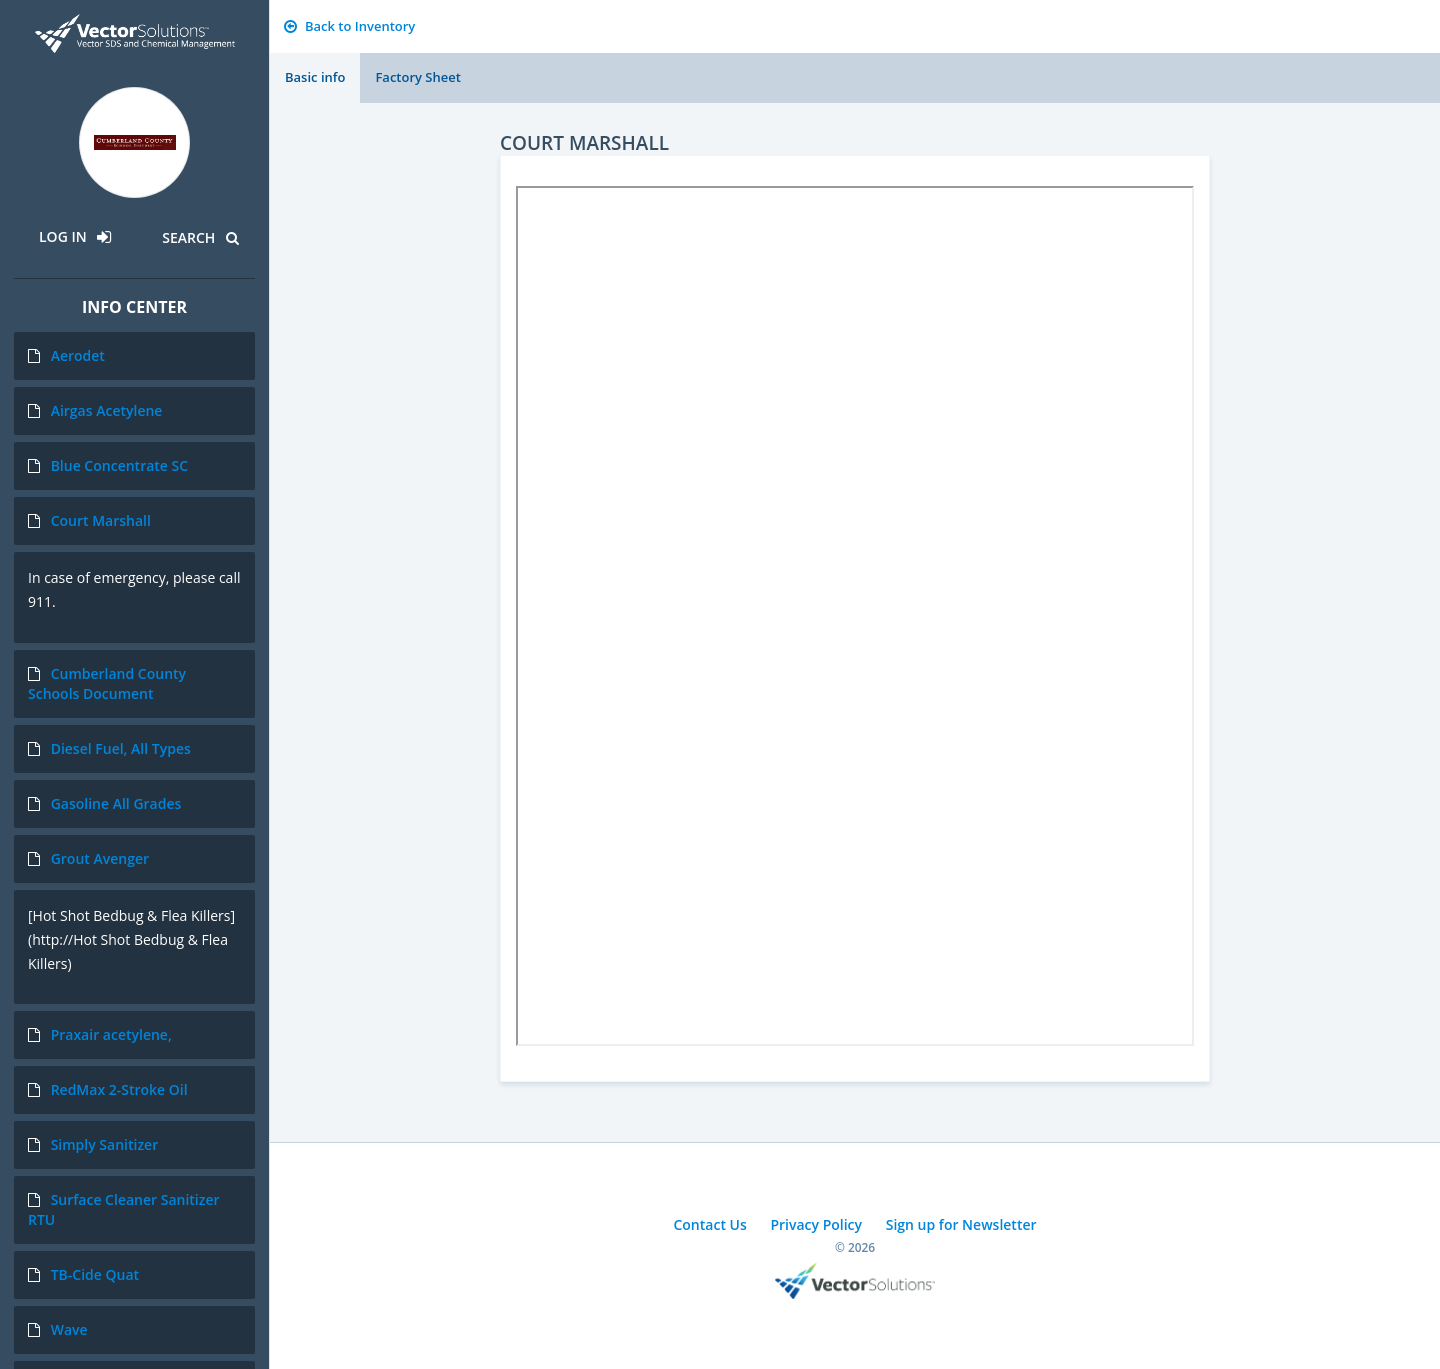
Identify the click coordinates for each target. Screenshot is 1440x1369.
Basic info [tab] (315, 77)
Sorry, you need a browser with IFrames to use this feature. (855, 616)
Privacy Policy (816, 1224)
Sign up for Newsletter (961, 1224)
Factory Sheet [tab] (417, 77)
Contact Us (709, 1224)
